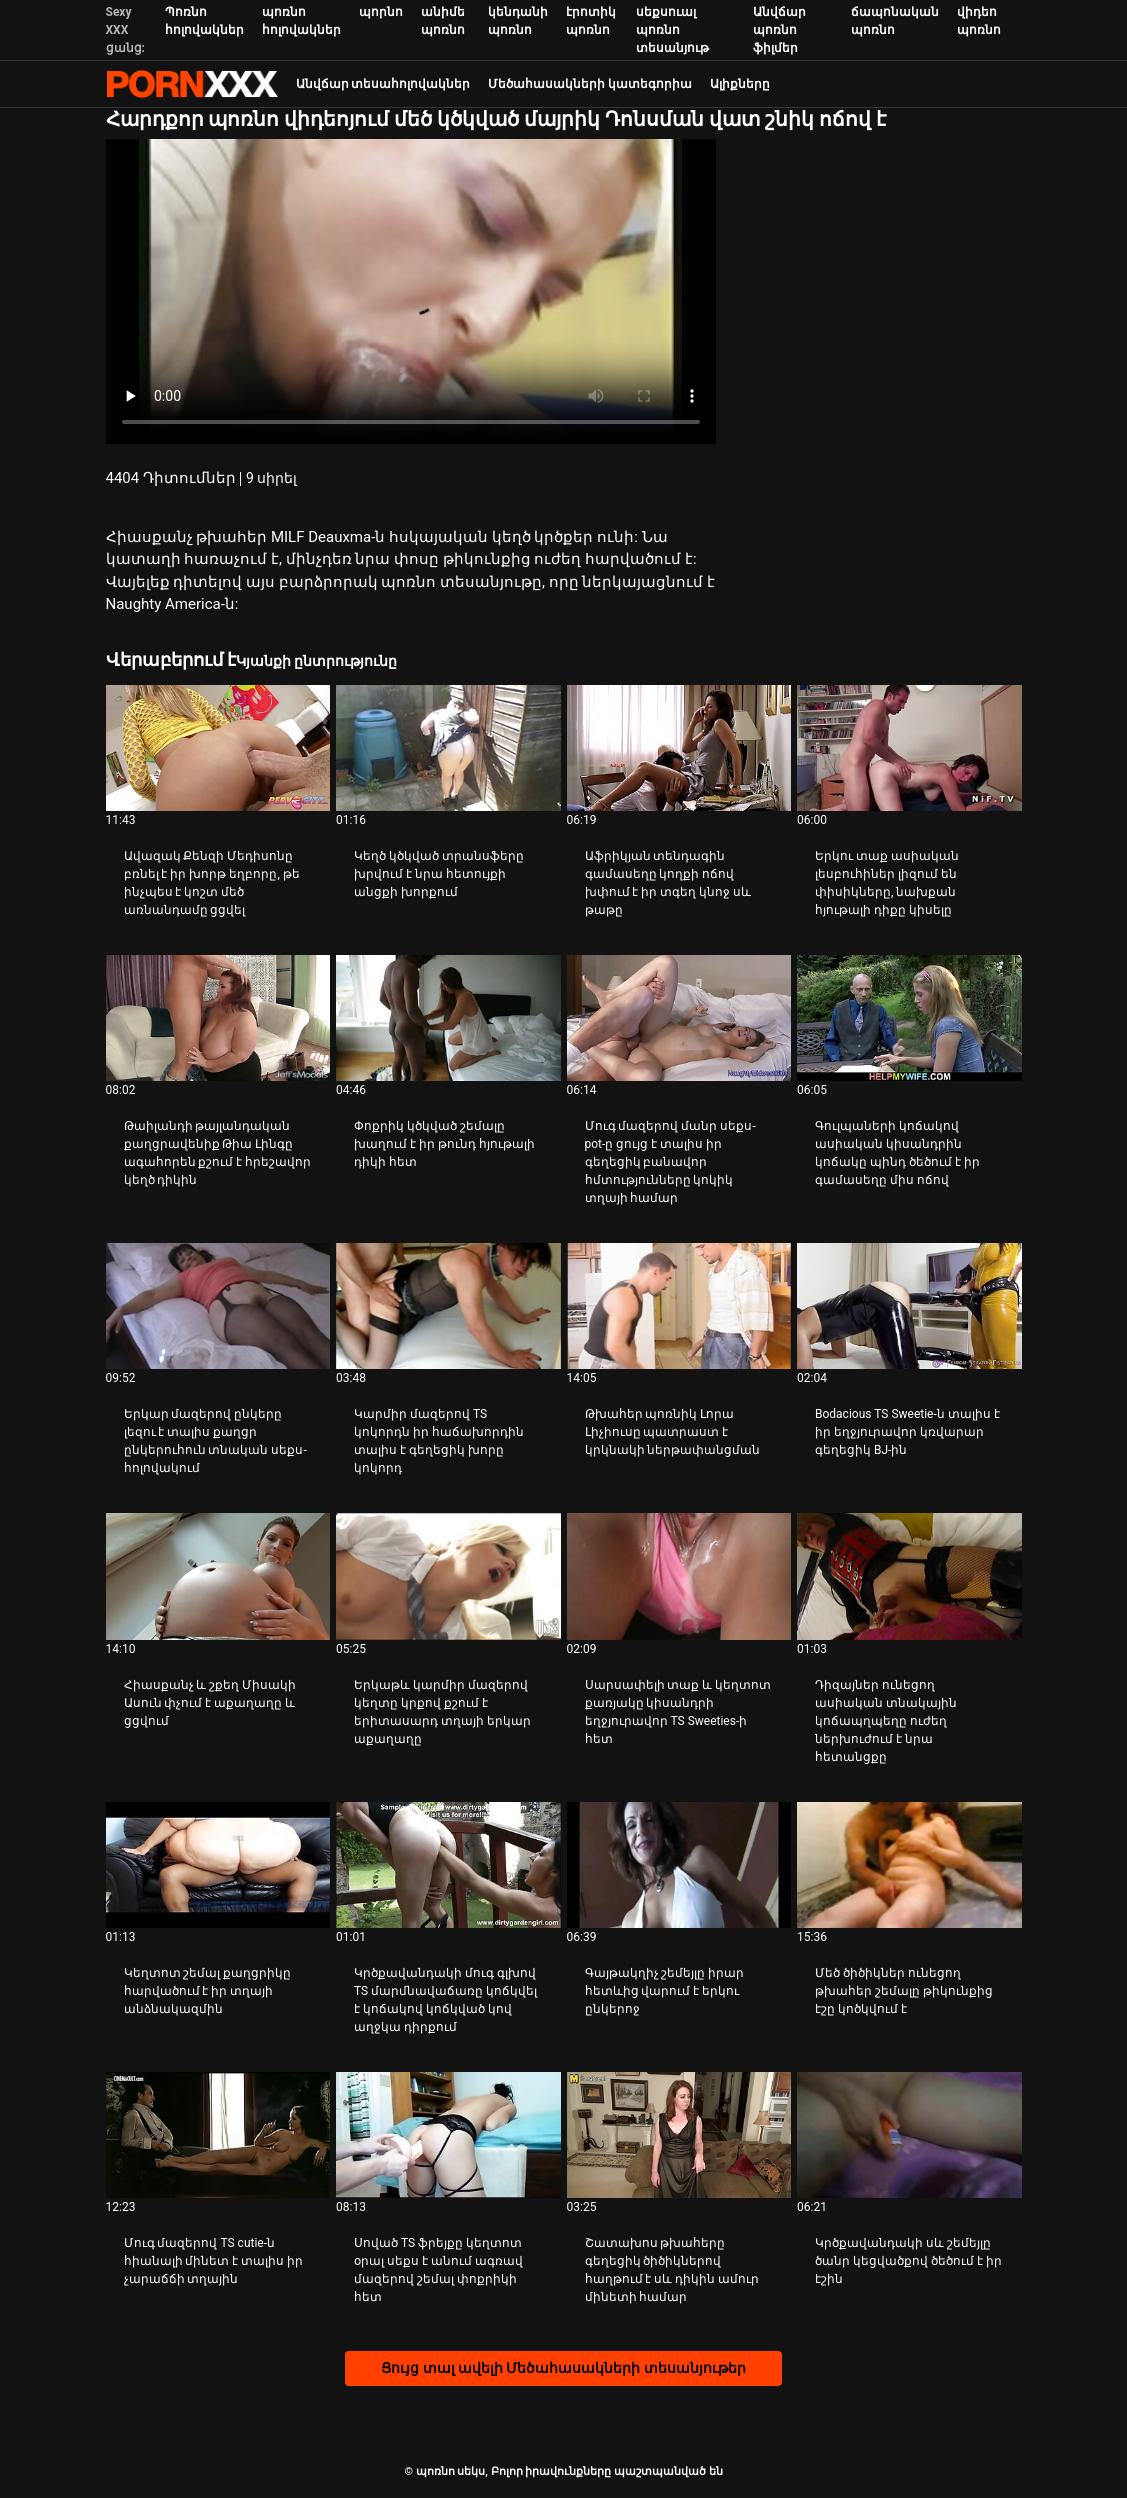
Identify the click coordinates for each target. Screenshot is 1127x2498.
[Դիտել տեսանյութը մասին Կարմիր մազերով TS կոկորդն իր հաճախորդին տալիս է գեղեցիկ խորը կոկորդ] (448, 1306)
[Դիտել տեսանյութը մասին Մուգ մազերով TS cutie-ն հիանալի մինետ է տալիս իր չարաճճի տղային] (218, 2135)
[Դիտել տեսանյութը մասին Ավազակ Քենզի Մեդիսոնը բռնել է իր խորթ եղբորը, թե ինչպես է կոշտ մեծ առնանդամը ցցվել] (218, 748)
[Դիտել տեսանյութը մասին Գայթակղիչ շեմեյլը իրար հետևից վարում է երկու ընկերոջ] (679, 1865)
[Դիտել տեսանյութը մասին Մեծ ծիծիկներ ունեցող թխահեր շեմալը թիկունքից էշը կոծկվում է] (909, 1865)
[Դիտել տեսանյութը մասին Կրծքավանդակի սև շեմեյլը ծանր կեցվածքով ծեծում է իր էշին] (909, 2135)
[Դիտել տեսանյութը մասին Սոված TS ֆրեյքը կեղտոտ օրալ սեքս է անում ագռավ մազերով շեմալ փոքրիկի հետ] (448, 2135)
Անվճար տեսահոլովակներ (383, 84)
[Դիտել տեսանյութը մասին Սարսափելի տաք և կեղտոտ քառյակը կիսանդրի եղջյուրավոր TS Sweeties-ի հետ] (679, 1576)
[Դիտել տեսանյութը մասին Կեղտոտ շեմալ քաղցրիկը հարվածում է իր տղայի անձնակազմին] (218, 1865)
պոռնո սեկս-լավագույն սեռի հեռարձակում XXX (192, 84)
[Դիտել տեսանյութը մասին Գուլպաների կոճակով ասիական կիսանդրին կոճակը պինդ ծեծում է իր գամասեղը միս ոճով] (909, 1018)
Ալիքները (740, 84)
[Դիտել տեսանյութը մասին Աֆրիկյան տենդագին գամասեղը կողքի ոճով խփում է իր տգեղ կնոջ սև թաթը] (679, 748)
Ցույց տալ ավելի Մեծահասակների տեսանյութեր (563, 2368)
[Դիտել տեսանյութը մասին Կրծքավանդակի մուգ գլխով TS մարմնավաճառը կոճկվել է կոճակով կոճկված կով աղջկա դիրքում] (448, 1865)
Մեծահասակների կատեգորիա (590, 84)
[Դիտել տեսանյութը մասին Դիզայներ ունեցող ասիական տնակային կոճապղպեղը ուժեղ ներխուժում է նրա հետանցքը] (909, 1576)
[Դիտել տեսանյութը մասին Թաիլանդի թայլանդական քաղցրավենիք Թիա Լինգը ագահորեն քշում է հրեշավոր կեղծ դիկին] (218, 1018)
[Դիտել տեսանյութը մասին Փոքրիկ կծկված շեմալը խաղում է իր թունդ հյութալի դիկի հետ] (448, 1018)
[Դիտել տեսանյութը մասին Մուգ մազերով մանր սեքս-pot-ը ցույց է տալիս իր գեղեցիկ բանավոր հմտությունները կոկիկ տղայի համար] (679, 1018)
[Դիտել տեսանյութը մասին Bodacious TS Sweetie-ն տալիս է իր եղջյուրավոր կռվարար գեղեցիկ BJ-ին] (909, 1306)
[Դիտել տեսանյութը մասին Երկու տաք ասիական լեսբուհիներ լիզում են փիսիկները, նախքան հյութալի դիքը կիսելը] (909, 748)
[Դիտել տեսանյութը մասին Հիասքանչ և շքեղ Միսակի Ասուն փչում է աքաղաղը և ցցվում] (218, 1576)
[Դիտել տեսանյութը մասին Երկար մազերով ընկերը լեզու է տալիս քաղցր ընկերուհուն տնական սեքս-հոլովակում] (218, 1306)
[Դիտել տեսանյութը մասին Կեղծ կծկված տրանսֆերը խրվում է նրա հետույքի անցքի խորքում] (448, 748)
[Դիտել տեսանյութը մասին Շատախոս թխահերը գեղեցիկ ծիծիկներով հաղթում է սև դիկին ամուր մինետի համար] (679, 2135)
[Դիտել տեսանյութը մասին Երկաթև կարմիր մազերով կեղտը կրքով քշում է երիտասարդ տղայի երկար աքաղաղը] (448, 1576)
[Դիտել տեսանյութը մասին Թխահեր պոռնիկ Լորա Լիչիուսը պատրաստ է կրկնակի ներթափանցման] (679, 1306)
